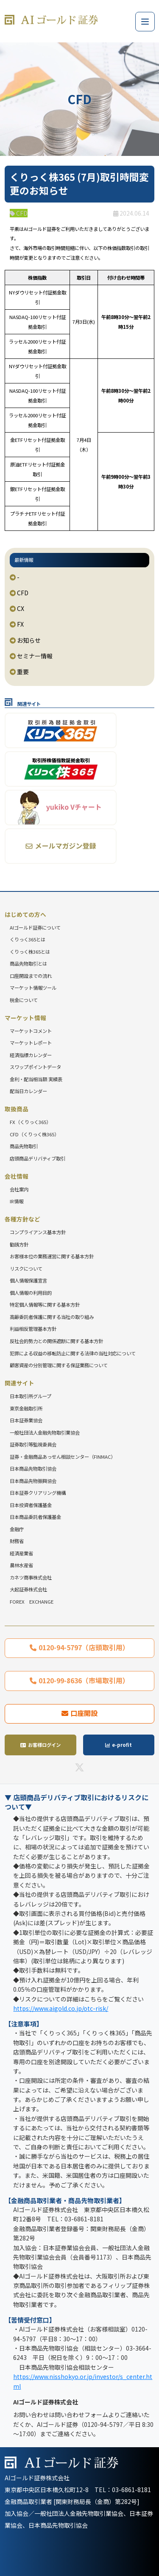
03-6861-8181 (131, 2489)
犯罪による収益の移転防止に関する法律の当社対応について (73, 1353)
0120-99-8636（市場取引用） (84, 1680)
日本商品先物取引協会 (33, 1468)
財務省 (17, 1541)
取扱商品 (16, 1109)
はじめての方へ (25, 914)
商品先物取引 (24, 1146)
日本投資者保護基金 (31, 1505)
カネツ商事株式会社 (31, 1577)
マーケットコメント (31, 1030)
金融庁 (17, 1529)
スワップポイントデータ (35, 1066)
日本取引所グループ (30, 1396)
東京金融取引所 (26, 1408)
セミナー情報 (31, 656)
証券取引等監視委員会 (33, 1444)
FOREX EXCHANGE (31, 1601)
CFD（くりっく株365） (34, 1134)
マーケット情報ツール (33, 987)
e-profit (122, 1744)
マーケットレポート (31, 1042)
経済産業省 (21, 1553)
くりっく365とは (27, 939)
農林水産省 (21, 1565)
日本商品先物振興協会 (33, 1480)
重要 (19, 671)
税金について (24, 1000)
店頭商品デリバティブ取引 (37, 1158)
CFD (19, 592)
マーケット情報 (25, 1017)
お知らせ (25, 640)
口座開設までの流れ (31, 975)
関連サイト (19, 1383)
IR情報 (16, 1201)
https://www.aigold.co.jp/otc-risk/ (60, 2008)
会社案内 (19, 1189)
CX (17, 608)
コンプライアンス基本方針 (38, 1232)
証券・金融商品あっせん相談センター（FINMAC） (62, 1456)
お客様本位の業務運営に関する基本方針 (52, 1256)
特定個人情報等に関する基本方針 (45, 1304)
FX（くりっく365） (30, 1122)
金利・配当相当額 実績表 (36, 1079)
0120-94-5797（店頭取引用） (84, 1647)
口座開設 (84, 1713)
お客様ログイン (44, 1744)
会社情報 (16, 1176)
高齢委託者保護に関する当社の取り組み (52, 1316)
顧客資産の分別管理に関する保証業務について (59, 1365)
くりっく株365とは (30, 951)
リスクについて (26, 1268)
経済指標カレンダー (31, 1055)
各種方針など (22, 1219)
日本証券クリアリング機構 (38, 1492)
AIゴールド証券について (35, 927)
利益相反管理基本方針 (33, 1328)
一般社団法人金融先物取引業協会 (45, 1432)
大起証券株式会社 (28, 1589)
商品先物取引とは (28, 963)
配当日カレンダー (28, 1091)
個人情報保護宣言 (28, 1280)
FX (17, 624)
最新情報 (23, 559)
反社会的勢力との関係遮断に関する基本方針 (56, 1341)
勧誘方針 (19, 1244)
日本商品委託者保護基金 (35, 1516)
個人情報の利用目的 (31, 1292)
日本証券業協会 (26, 1420)
